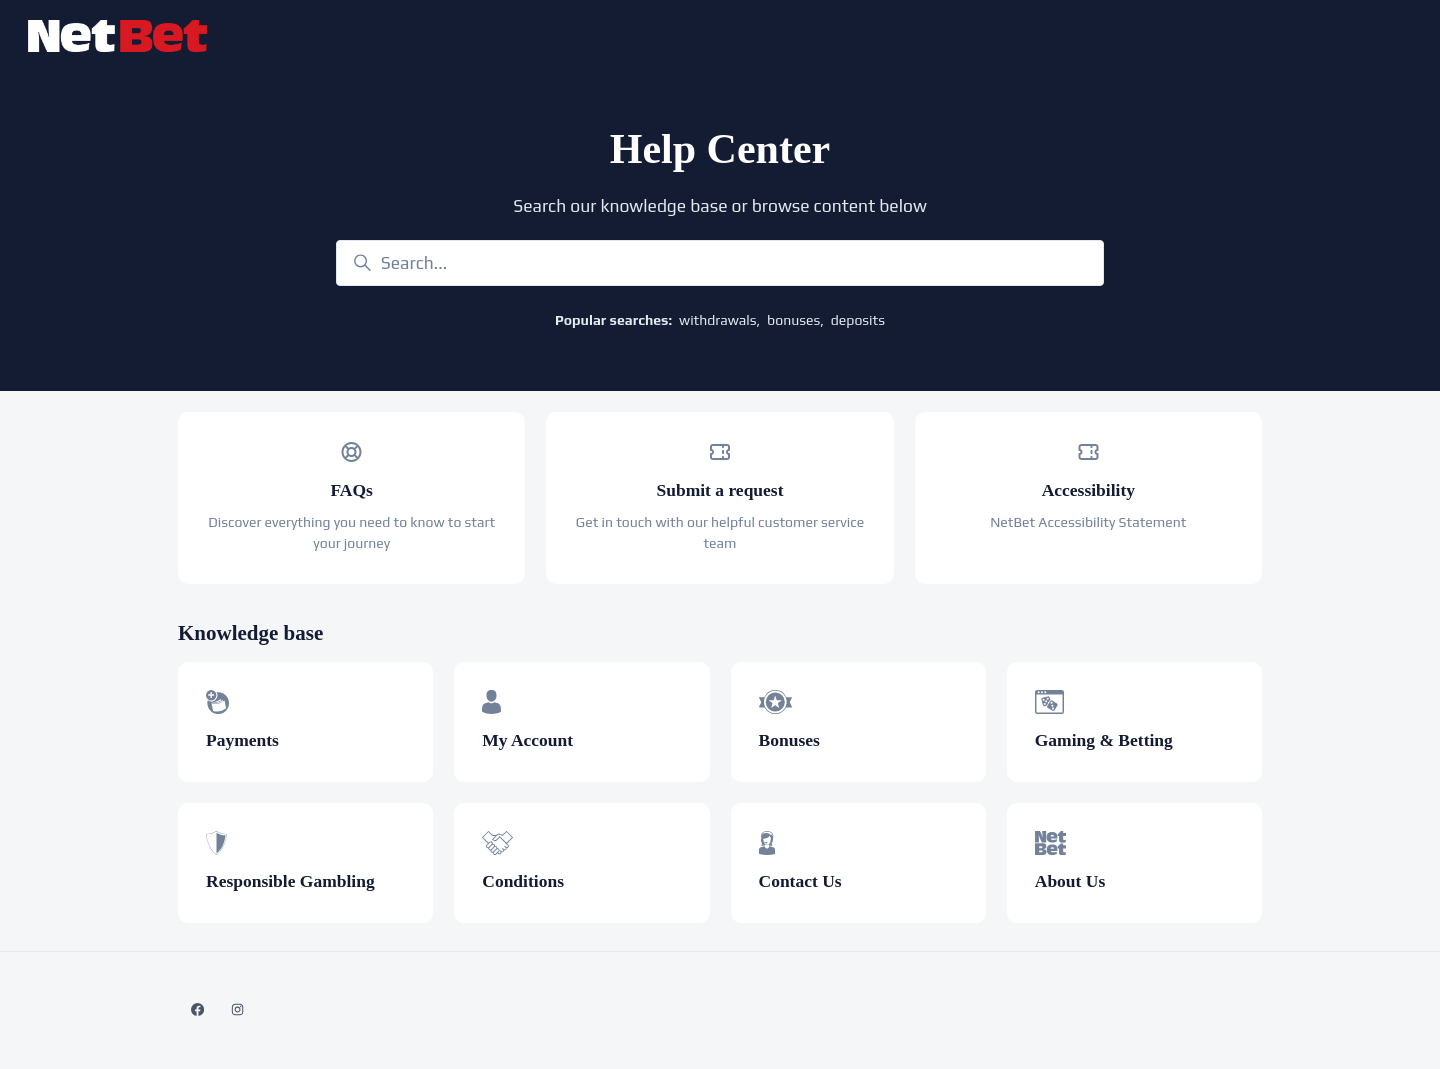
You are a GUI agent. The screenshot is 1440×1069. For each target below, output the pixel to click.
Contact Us (800, 881)
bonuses (793, 320)
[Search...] (720, 263)
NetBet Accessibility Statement (1088, 522)
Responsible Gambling (290, 881)
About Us (1070, 881)
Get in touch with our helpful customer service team (720, 532)
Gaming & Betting (1104, 740)
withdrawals (717, 320)
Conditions (523, 881)
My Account (527, 740)
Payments (242, 740)
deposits (858, 320)
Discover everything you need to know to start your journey (351, 532)
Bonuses (789, 740)
